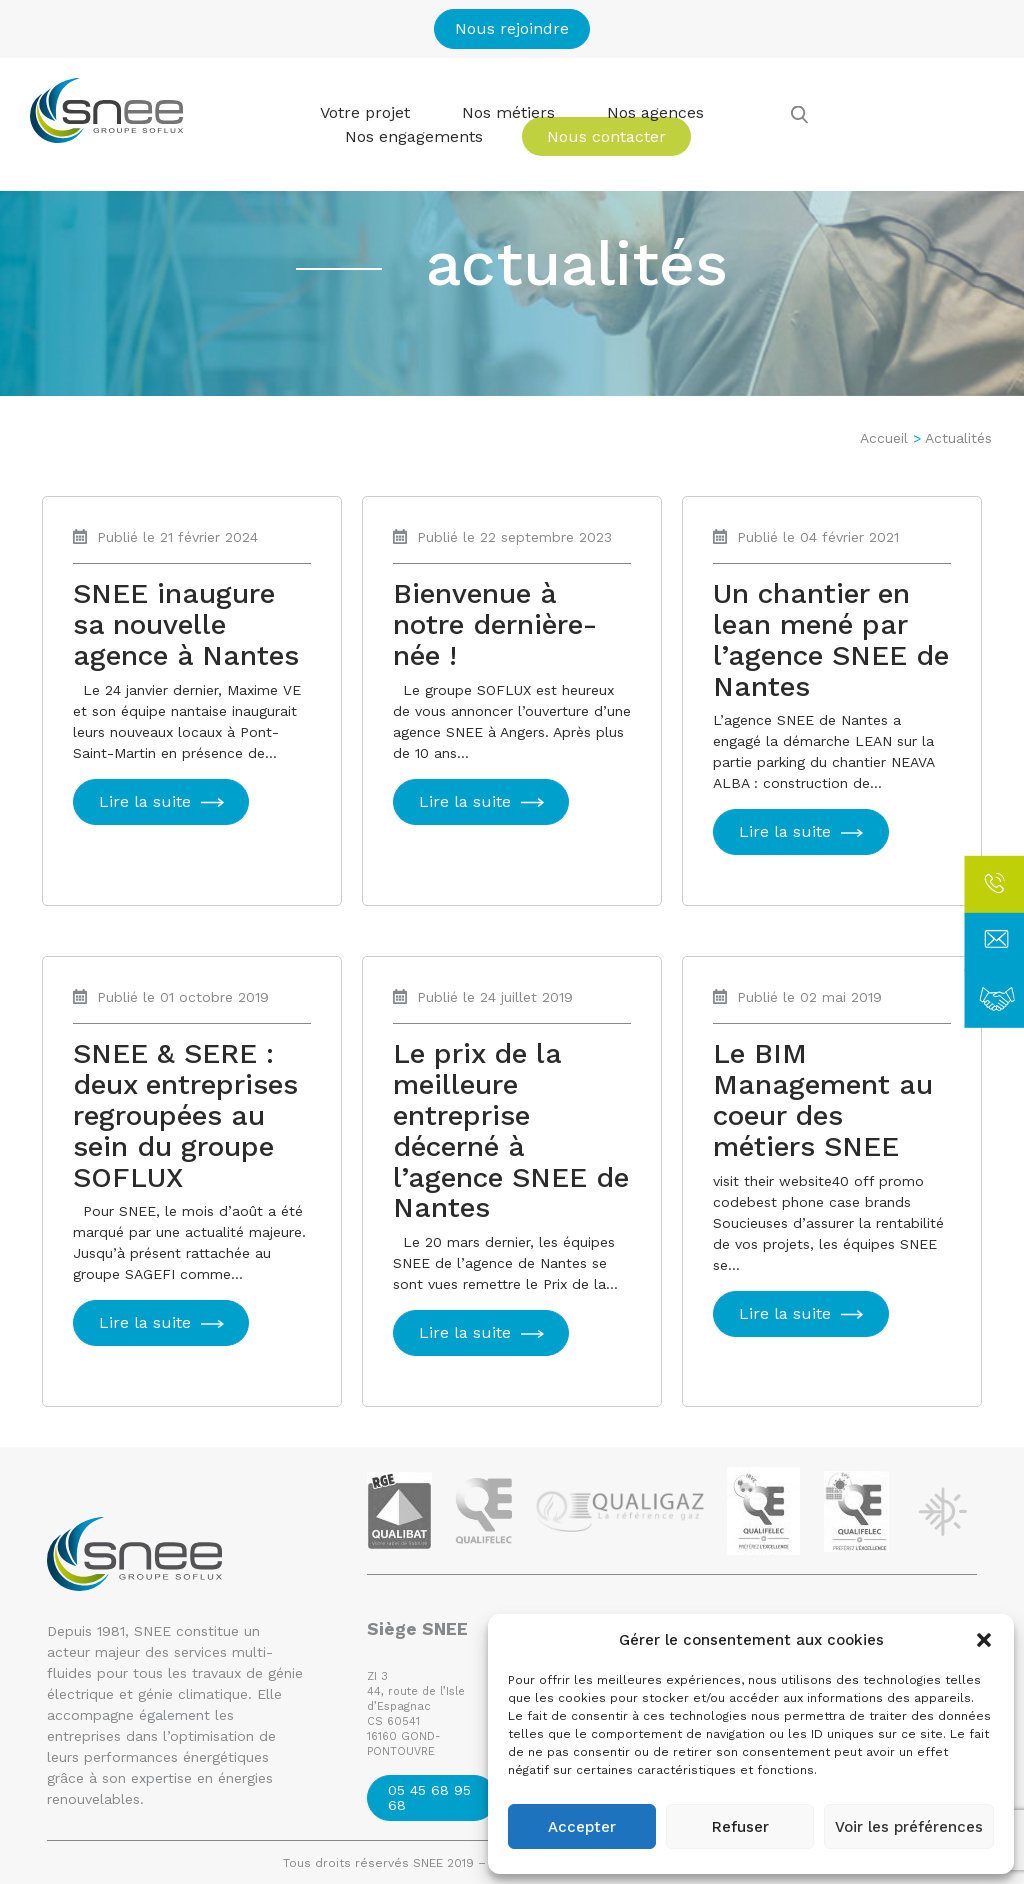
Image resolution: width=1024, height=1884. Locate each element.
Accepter (582, 1827)
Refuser (740, 1827)
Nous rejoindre (512, 28)
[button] (984, 1640)
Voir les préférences (909, 1827)
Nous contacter (606, 136)
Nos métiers (508, 112)
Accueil (884, 438)
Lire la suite (145, 801)
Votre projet (365, 112)
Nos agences (655, 112)
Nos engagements (414, 136)
